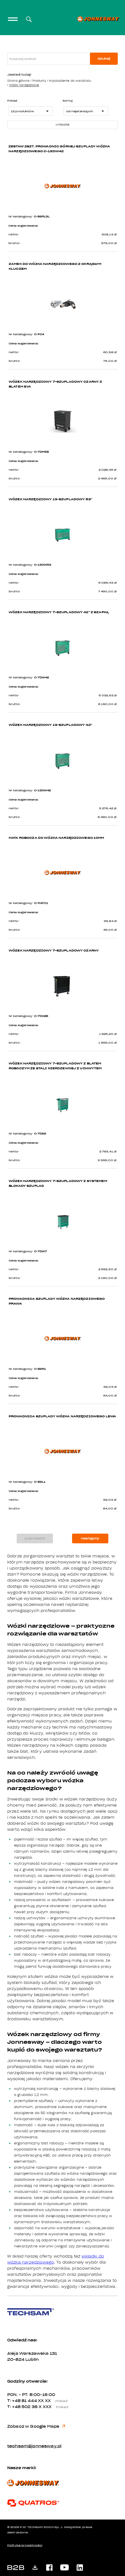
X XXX (55, 2407)
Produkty (39, 80)
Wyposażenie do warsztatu (70, 80)
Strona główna (18, 80)
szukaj (104, 58)
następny (90, 1539)
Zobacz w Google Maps (36, 2427)
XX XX (54, 2401)
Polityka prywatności (24, 2545)
